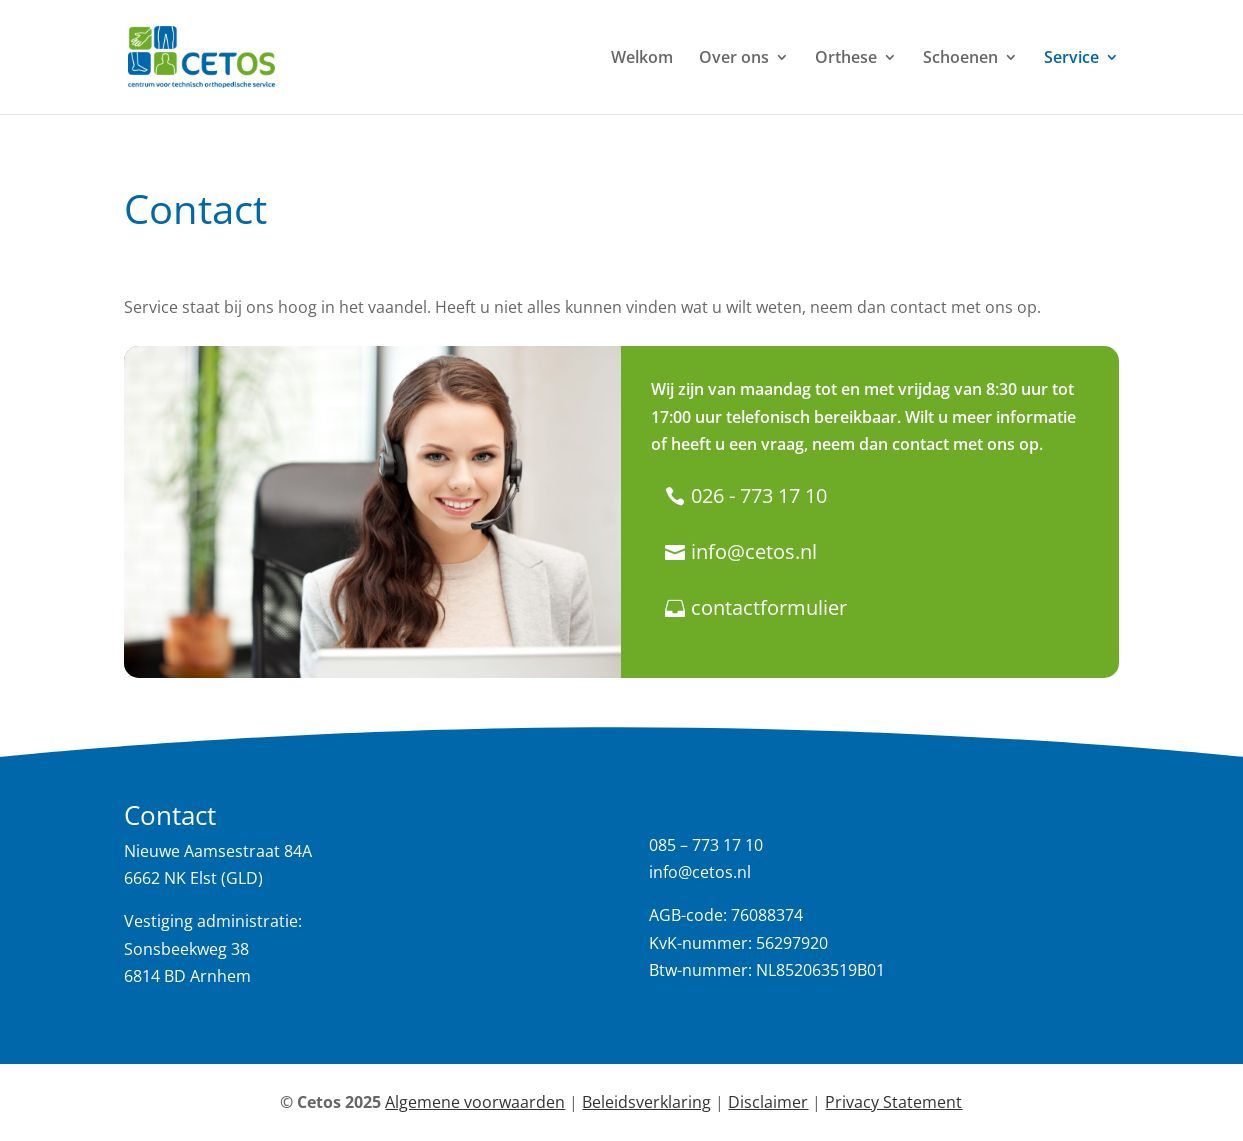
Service (1071, 59)
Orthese (846, 59)
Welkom (642, 59)
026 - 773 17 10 (759, 495)
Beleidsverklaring (646, 1102)
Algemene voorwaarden (475, 1102)
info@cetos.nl (754, 551)
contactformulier (769, 607)
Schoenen (960, 59)
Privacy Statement (893, 1102)
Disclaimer (768, 1102)
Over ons (734, 59)
